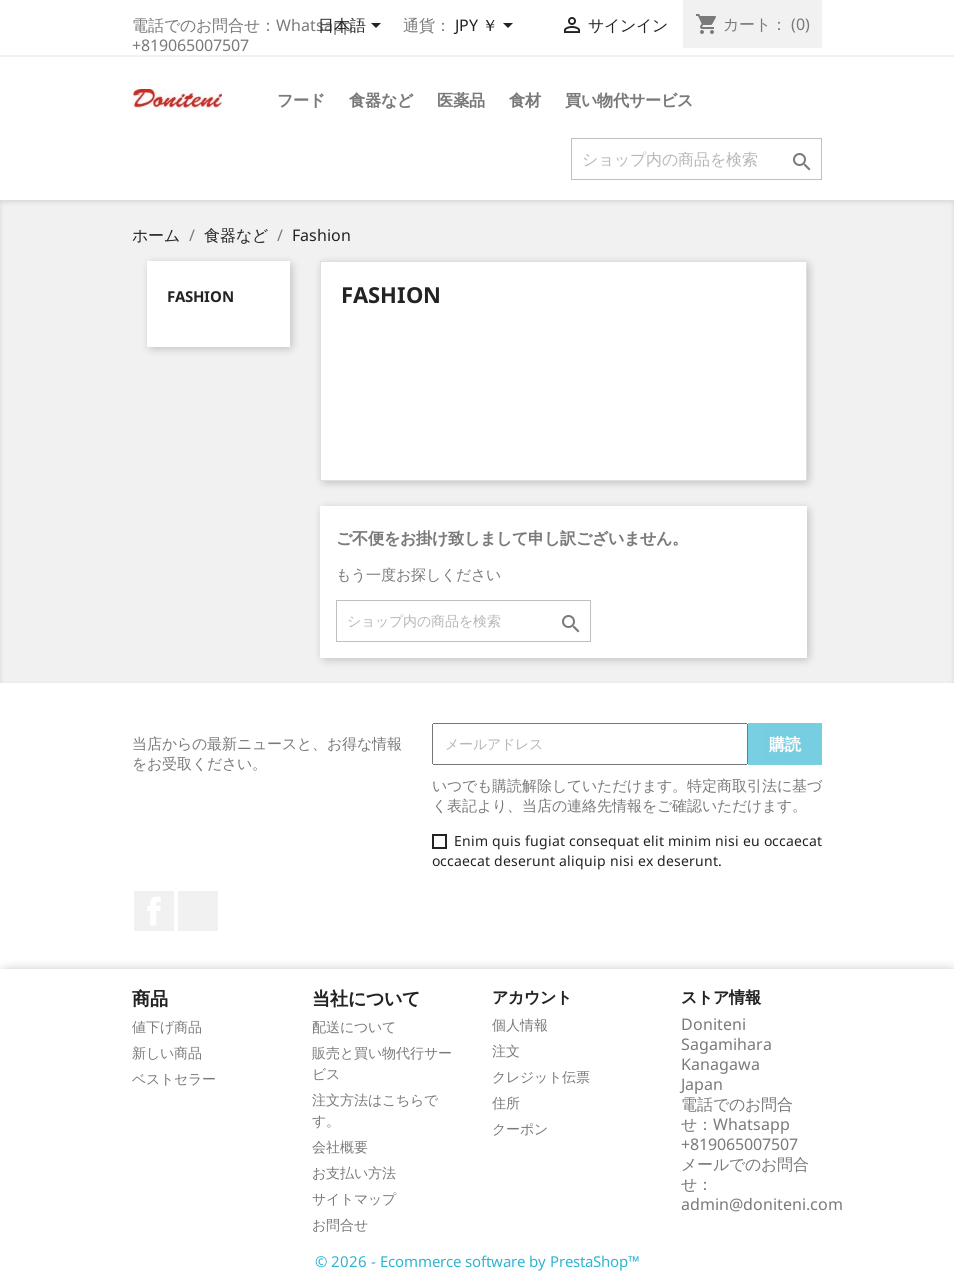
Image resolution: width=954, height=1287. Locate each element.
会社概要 (340, 1146)
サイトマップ (354, 1198)
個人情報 (520, 1024)
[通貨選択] (487, 27)
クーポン (520, 1128)
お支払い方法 (354, 1172)
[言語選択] (353, 27)
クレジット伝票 (541, 1076)
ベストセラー (174, 1078)
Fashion (200, 296)
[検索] (696, 159)
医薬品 (461, 100)
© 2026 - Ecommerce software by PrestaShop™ (477, 1261)
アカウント (532, 997)
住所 (506, 1102)
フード (301, 100)
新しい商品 (167, 1052)
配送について (354, 1026)
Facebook (154, 911)
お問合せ (340, 1224)
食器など (381, 100)
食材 (525, 100)
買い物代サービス (629, 100)
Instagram (198, 911)
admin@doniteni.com (762, 1204)
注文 (506, 1050)
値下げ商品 (167, 1026)
